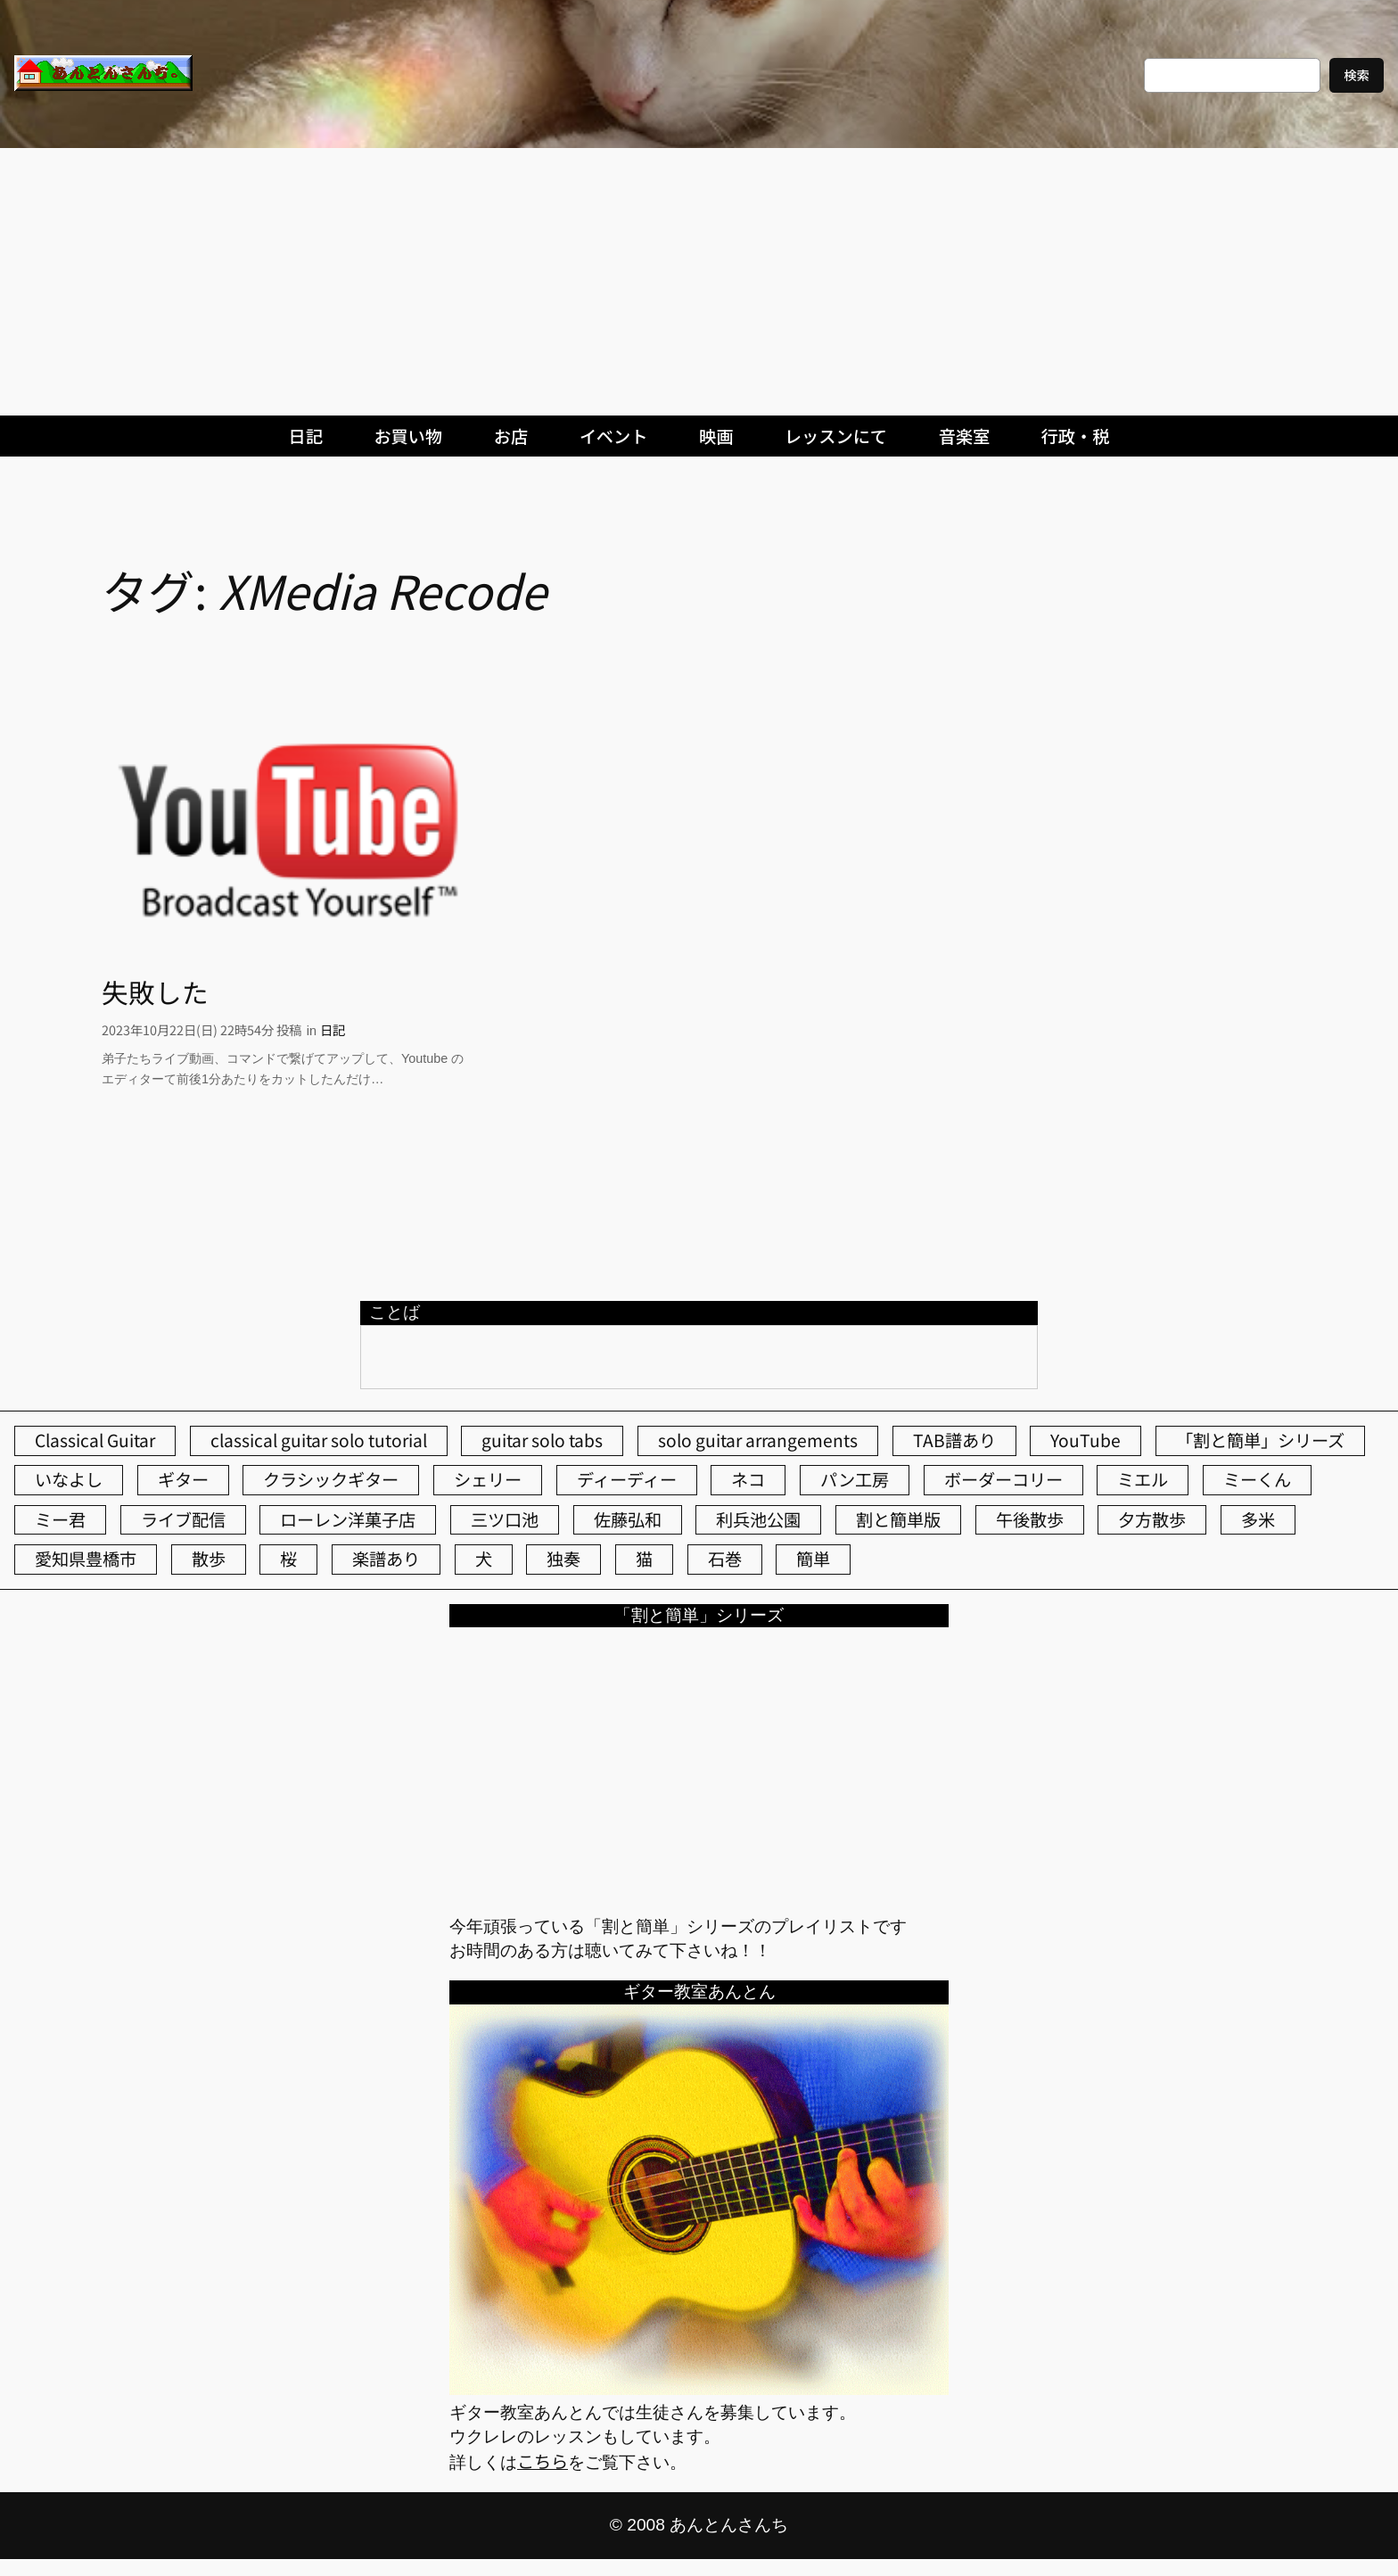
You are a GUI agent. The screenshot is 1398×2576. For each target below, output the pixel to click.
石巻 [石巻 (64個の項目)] (725, 1558)
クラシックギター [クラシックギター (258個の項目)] (331, 1479)
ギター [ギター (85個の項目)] (183, 1479)
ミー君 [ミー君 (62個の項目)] (60, 1519)
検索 (1356, 74)
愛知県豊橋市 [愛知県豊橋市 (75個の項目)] (85, 1558)
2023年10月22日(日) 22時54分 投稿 (201, 1029)
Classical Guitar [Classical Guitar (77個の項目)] (95, 1440)
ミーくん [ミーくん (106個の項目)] (1257, 1479)
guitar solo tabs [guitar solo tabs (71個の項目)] (542, 1440)
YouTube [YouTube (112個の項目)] (1085, 1440)
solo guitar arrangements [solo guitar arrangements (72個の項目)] (758, 1440)
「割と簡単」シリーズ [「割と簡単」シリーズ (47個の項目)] (1260, 1440)
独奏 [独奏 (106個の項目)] (563, 1558)
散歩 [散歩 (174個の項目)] (209, 1558)
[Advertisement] (699, 282)
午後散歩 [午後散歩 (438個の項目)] (1030, 1519)
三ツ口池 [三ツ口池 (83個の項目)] (505, 1519)
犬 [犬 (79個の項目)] (483, 1558)
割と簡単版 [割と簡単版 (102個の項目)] (898, 1519)
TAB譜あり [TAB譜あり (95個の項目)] (954, 1440)
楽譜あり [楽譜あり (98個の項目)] (386, 1558)
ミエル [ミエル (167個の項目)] (1142, 1479)
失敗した (155, 992)
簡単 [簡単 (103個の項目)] (813, 1558)
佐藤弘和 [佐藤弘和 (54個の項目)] (628, 1519)
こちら (542, 2460)
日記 (332, 1029)
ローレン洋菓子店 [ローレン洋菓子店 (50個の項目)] (347, 1519)
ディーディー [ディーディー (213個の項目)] (627, 1479)
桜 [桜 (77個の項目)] (288, 1558)
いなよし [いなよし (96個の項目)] (69, 1479)
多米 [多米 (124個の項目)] (1258, 1519)
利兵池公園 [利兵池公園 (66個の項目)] (758, 1519)
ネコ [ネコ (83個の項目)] (748, 1479)
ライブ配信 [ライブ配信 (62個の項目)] (183, 1519)
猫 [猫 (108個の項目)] (644, 1558)
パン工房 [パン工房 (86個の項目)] (854, 1479)
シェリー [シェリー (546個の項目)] (488, 1479)
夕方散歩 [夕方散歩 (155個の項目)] (1152, 1519)
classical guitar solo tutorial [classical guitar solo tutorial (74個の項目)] (318, 1440)
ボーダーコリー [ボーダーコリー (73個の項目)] (1003, 1479)
